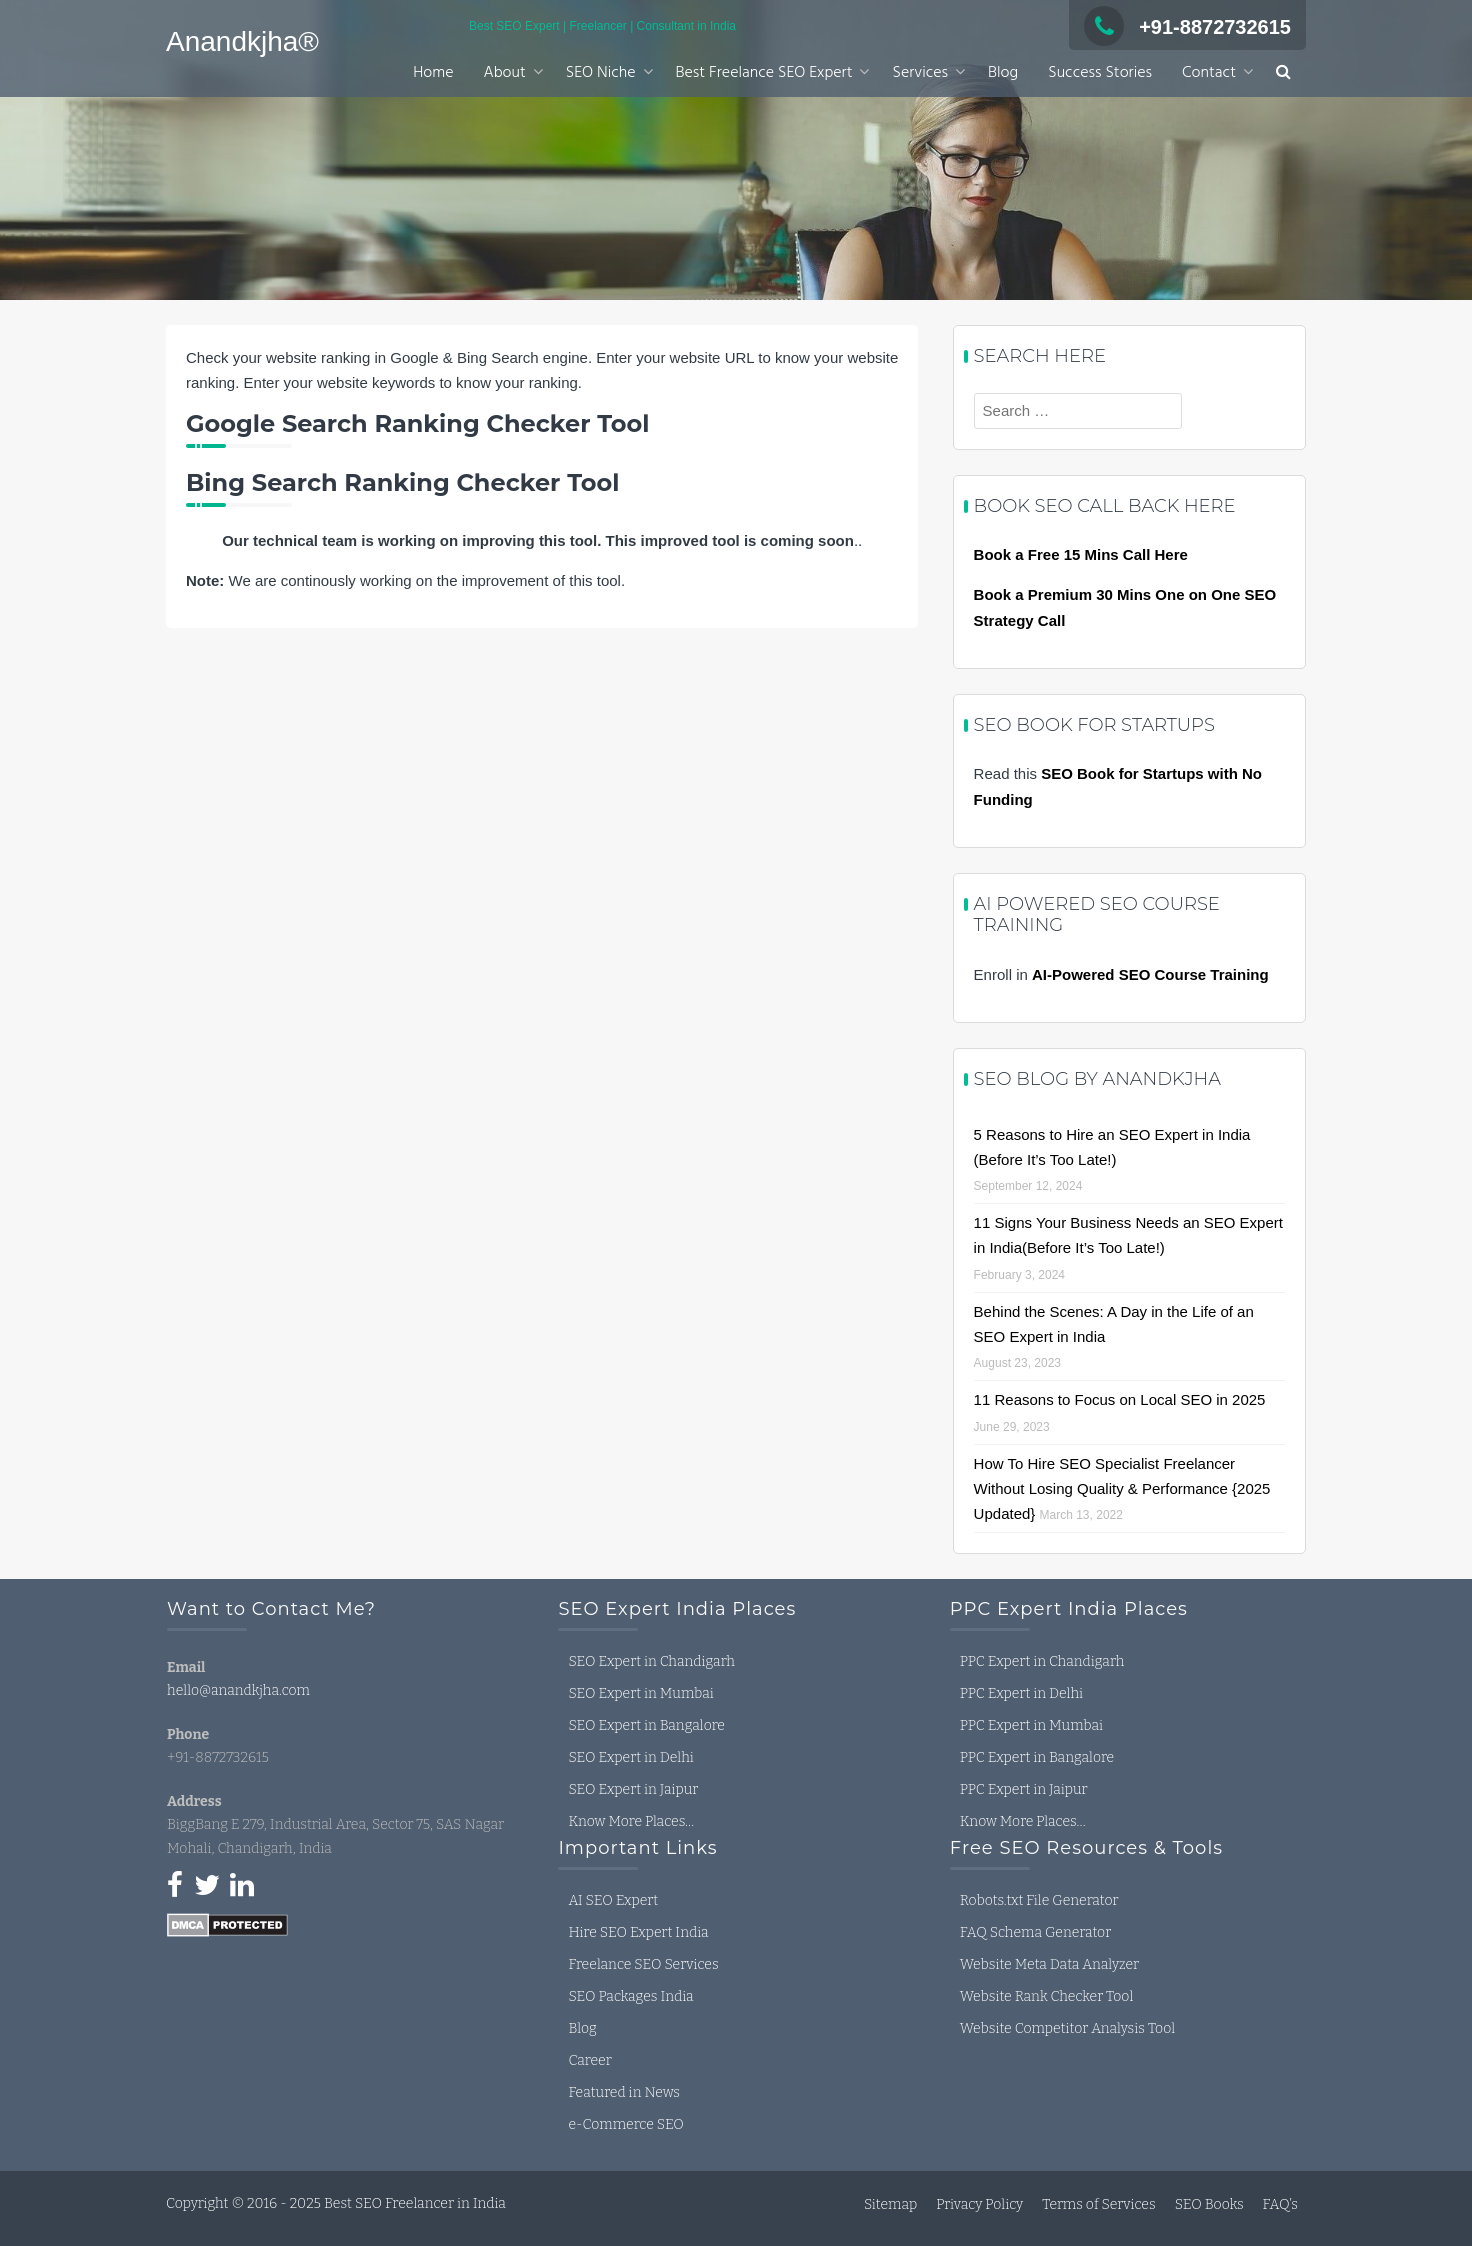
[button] (1283, 73)
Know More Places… (631, 1821)
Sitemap (890, 2204)
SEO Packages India (630, 1996)
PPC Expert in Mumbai (1031, 1725)
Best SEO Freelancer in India (415, 2203)
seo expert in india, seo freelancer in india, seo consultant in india (317, 2027)
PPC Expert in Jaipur (1024, 1789)
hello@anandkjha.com (238, 1690)
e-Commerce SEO (625, 2124)
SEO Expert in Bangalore (646, 1725)
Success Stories (1100, 73)
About (504, 73)
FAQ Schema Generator (1035, 1932)
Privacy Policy (979, 2204)
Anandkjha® (242, 41)
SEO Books (1209, 2204)
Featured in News (624, 2092)
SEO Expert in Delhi (630, 1757)
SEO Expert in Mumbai (640, 1693)
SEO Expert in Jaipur (633, 1789)
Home (433, 73)
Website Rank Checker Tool (1046, 1996)
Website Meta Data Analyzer (1049, 1964)
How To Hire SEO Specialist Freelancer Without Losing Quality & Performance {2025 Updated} (1122, 1488)
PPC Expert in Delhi (1021, 1693)
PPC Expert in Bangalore (1037, 1757)
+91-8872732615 (1187, 27)
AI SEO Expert (613, 1900)
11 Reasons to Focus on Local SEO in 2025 (1120, 1399)
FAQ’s (1280, 2204)
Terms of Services (1098, 2204)
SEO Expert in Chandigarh (651, 1661)
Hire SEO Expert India (638, 1932)
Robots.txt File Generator (1039, 1900)
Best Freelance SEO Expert (764, 73)
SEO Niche (601, 73)
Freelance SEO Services (643, 1964)
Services (920, 73)
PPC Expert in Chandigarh (1042, 1661)
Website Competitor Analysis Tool (1067, 2028)
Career (589, 2060)
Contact (1209, 73)
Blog (1003, 73)
